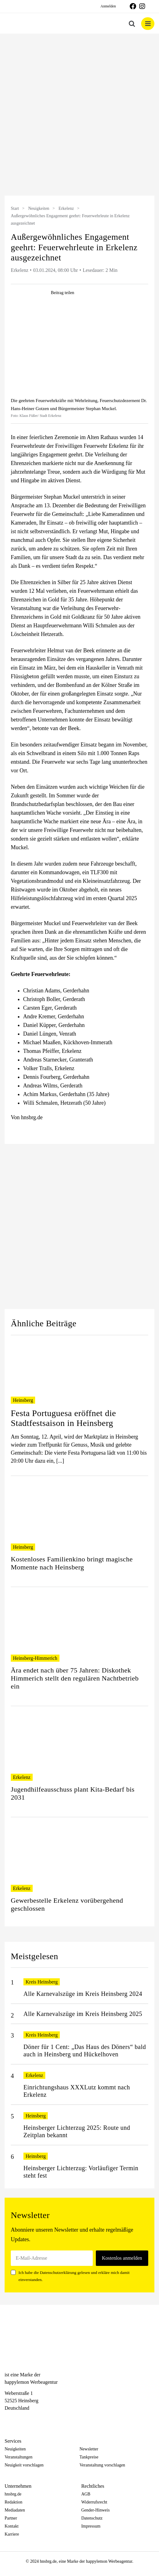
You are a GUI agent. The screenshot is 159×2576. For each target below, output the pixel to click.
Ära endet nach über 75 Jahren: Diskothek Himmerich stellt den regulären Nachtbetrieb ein (75, 1678)
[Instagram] (19, 2419)
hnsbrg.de (13, 2494)
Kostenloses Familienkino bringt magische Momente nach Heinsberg (72, 1563)
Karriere (12, 2534)
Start (15, 208)
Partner (11, 2518)
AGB (86, 2494)
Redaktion (13, 2502)
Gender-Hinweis (95, 2510)
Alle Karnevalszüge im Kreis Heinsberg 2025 (82, 2013)
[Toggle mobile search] (132, 23)
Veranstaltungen (18, 2457)
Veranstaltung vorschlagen (102, 2465)
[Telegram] (29, 2419)
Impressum (90, 2526)
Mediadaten (15, 2510)
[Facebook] (8, 2419)
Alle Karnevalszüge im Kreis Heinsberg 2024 (82, 1993)
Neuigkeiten (38, 208)
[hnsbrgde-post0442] (79, 350)
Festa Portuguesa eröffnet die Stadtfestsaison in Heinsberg (63, 1418)
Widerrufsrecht (94, 2502)
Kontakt (11, 2526)
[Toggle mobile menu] (147, 23)
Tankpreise (89, 2457)
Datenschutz (92, 2518)
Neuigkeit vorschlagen (24, 2465)
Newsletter (89, 2449)
